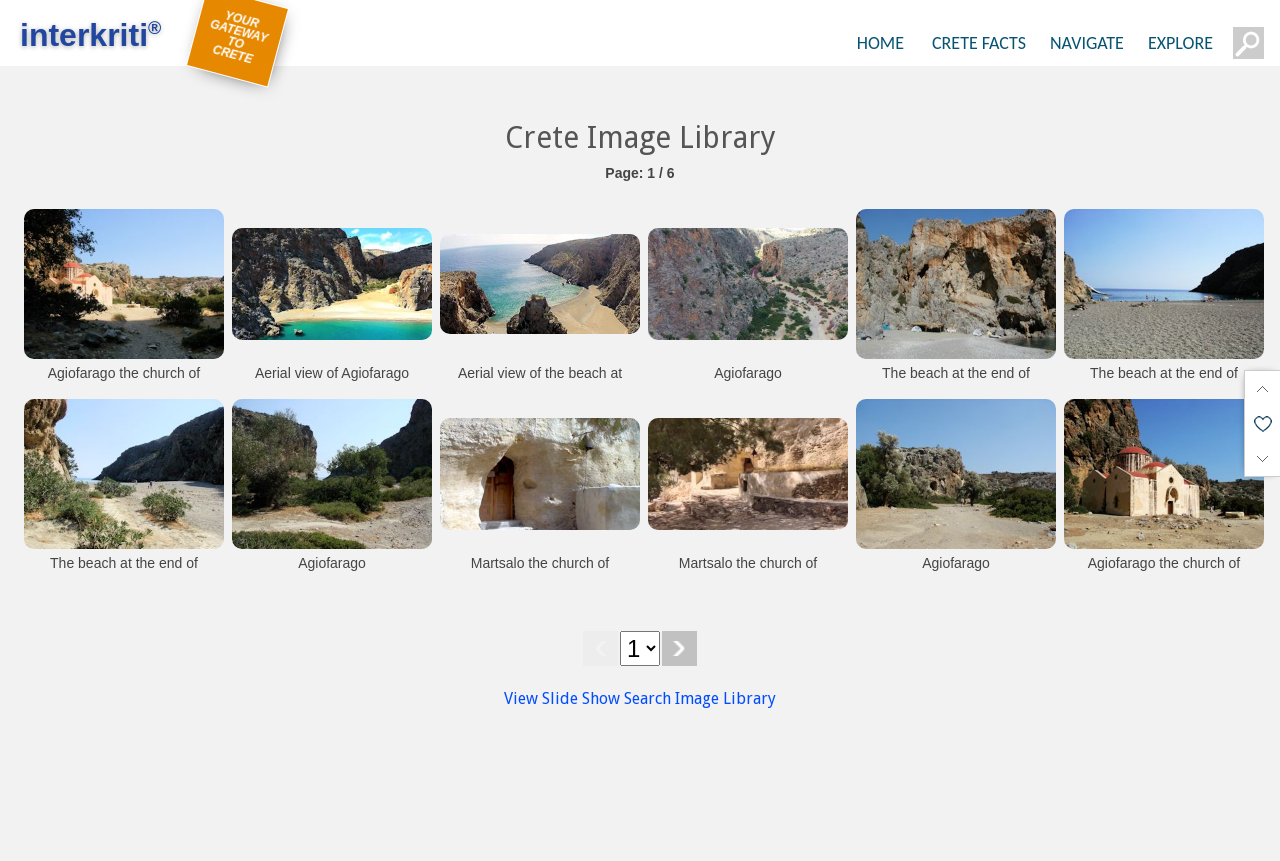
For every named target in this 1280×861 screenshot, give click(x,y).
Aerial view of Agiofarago (332, 373)
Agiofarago (748, 373)
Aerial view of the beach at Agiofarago (540, 383)
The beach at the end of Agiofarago (956, 383)
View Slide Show (562, 698)
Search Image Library (700, 698)
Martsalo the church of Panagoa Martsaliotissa (540, 573)
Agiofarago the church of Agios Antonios (124, 383)
